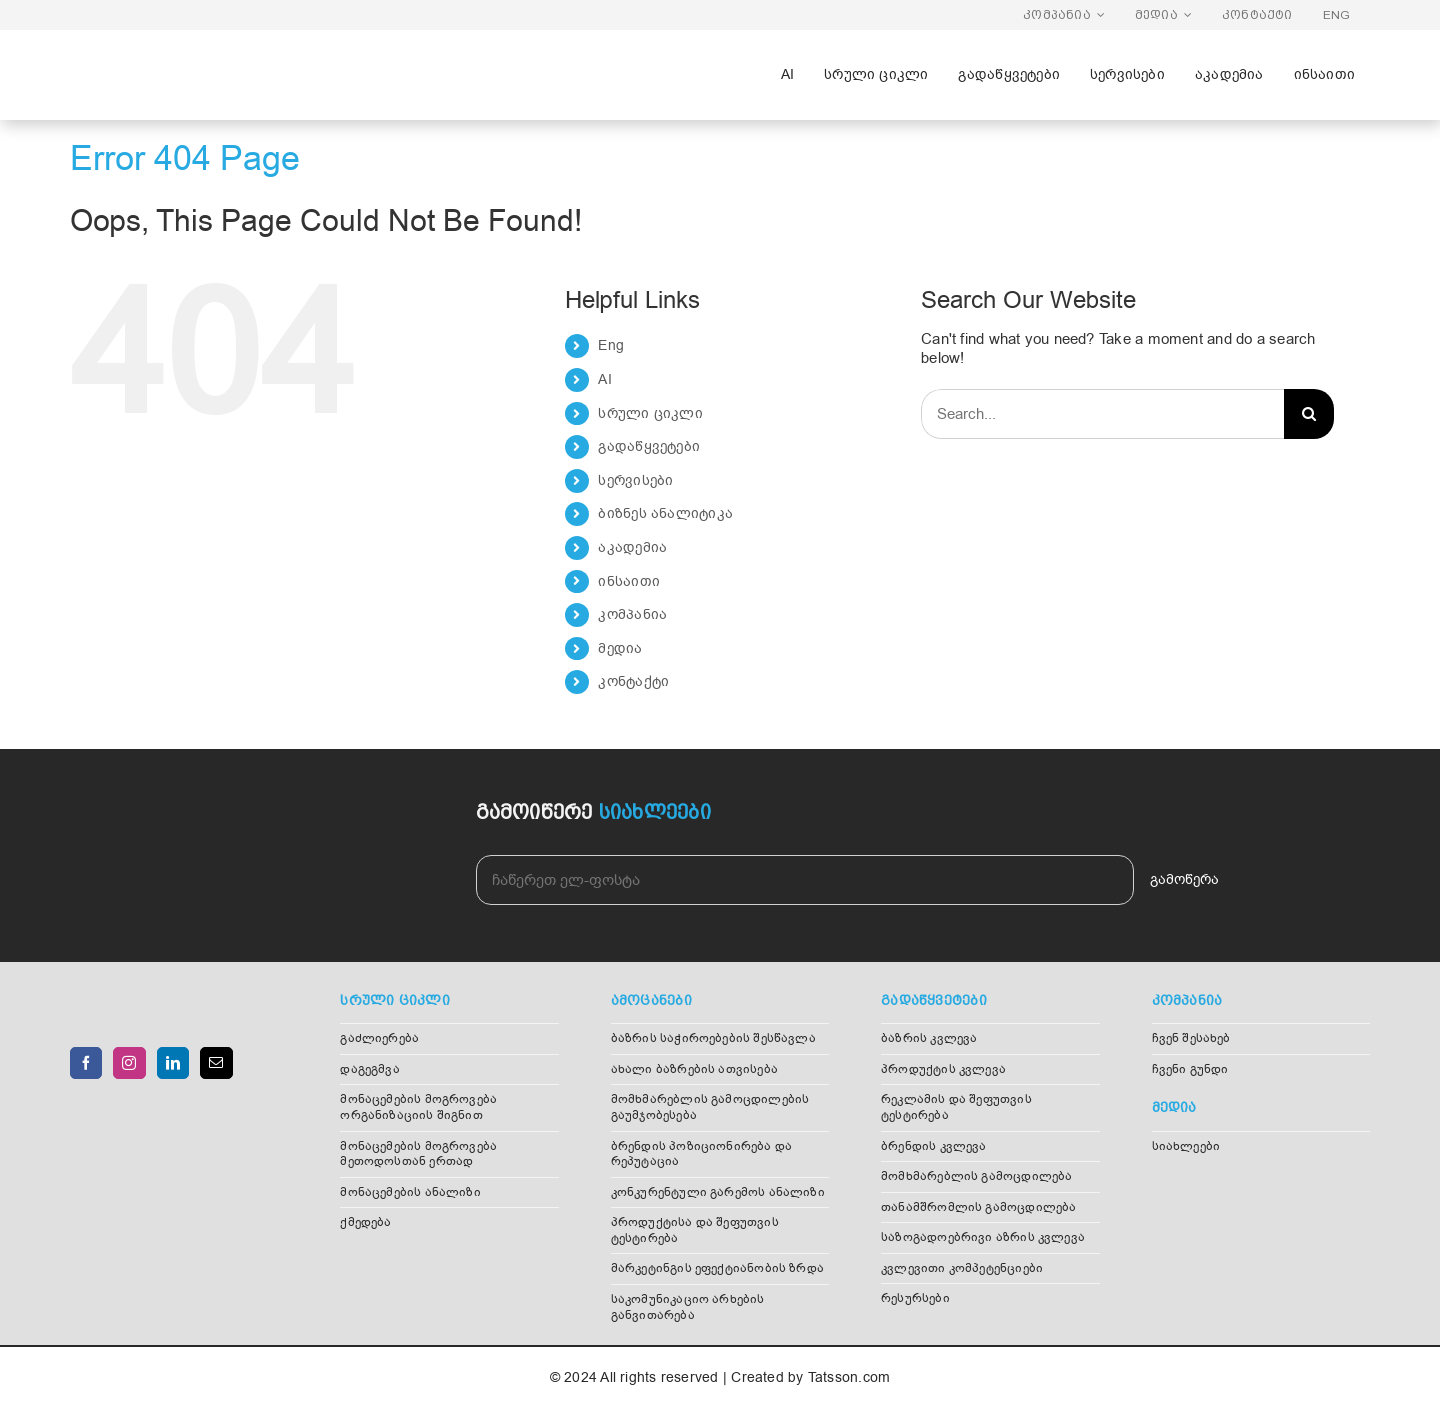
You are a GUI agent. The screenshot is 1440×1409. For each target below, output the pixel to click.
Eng (611, 345)
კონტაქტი (633, 681)
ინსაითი (629, 581)
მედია (620, 648)
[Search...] (1102, 414)
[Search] (1309, 414)
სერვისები (635, 480)
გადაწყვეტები (649, 446)
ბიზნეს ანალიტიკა (665, 513)
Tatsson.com (849, 1377)
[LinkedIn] (173, 1063)
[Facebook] (86, 1063)
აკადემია (632, 547)
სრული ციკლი (650, 413)
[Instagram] (129, 1063)
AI (604, 379)
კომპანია (632, 614)
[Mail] (216, 1063)
